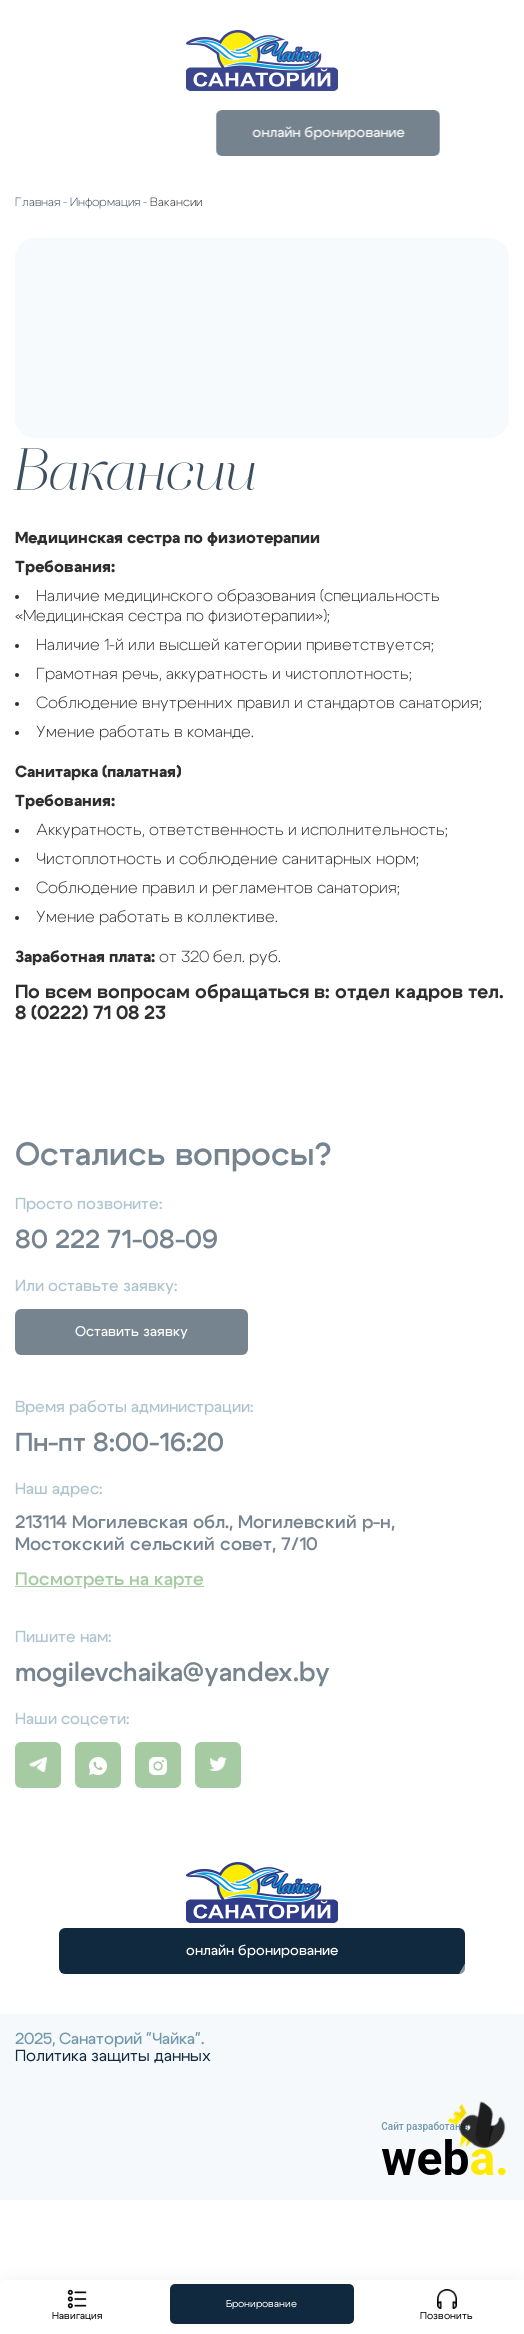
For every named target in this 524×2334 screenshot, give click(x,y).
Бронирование (261, 2304)
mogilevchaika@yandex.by (172, 1673)
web (445, 2159)
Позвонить (446, 2305)
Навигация (77, 2305)
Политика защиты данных (113, 2056)
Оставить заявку (131, 1332)
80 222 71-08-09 (116, 1240)
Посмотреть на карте (109, 1580)
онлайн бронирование (262, 1951)
